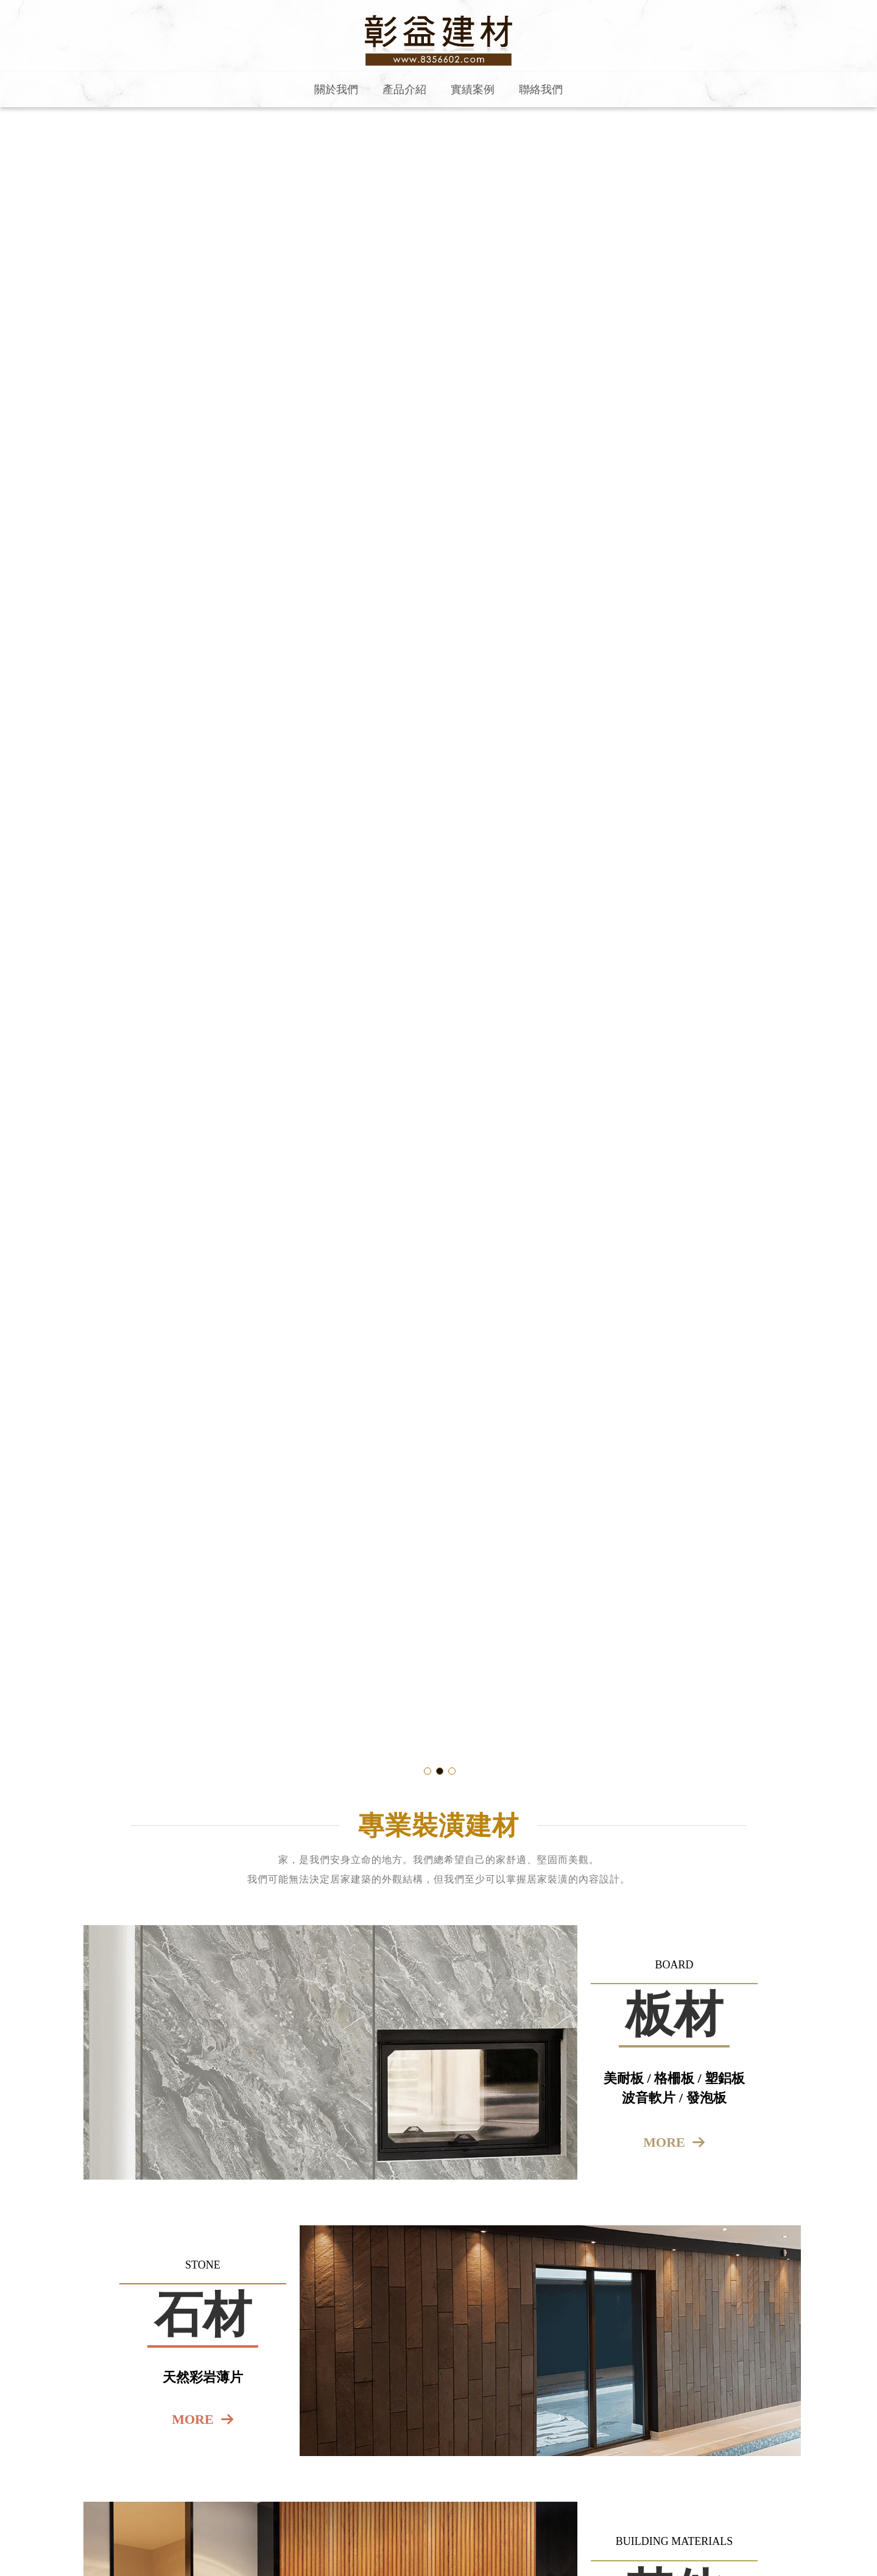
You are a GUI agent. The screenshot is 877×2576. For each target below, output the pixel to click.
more (664, 2142)
